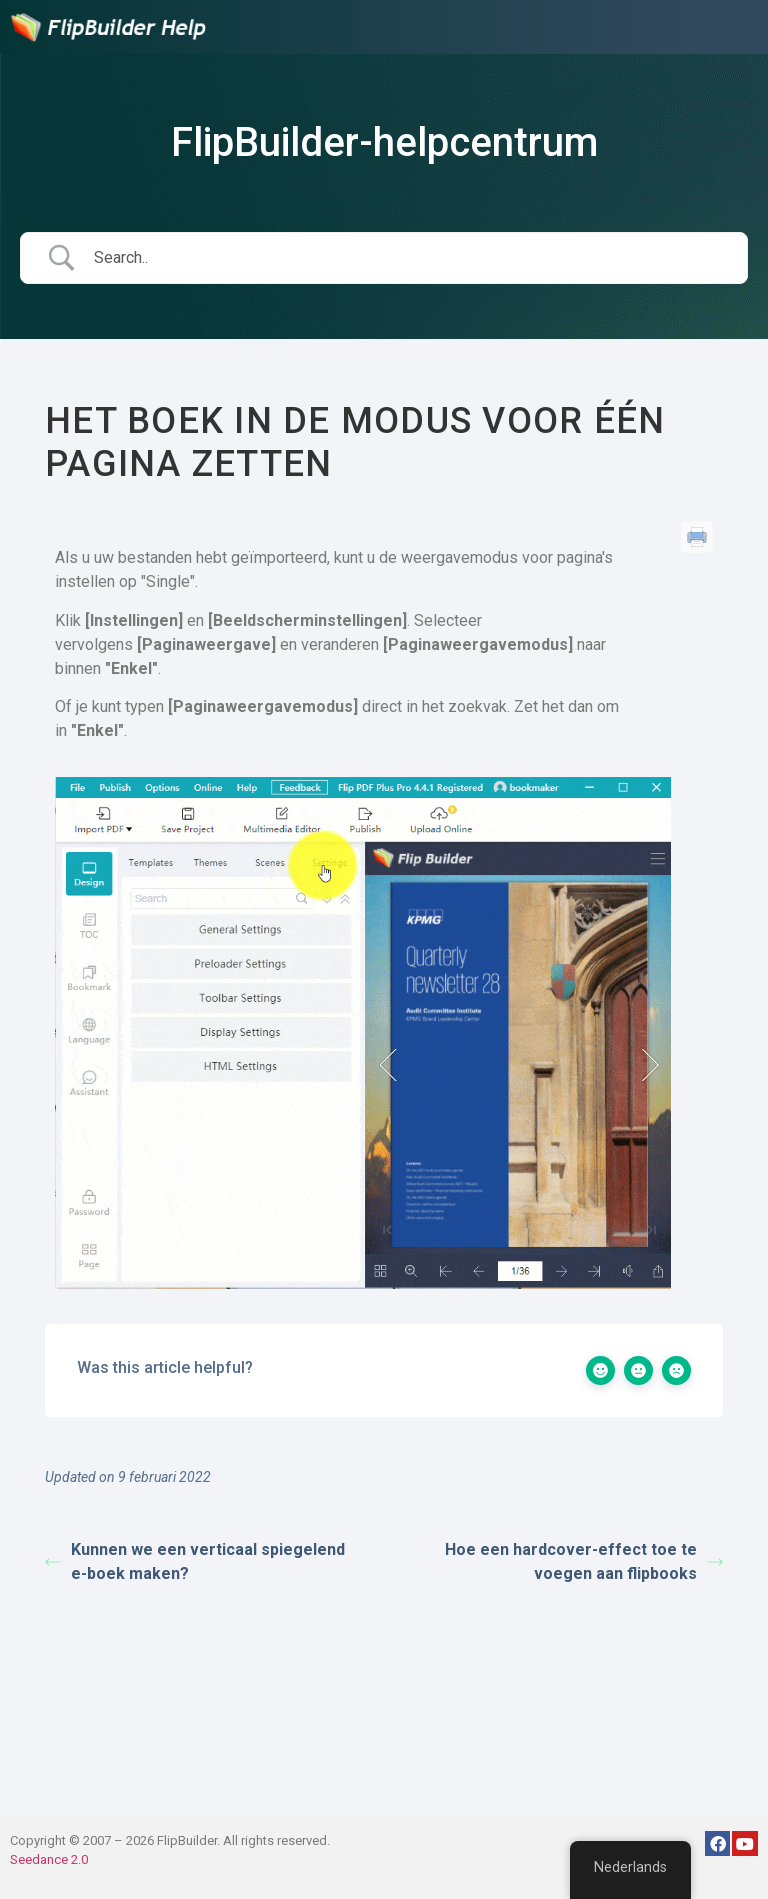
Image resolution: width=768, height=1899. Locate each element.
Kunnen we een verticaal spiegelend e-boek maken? (195, 1561)
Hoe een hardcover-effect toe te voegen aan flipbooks (584, 1561)
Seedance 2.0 (49, 1859)
